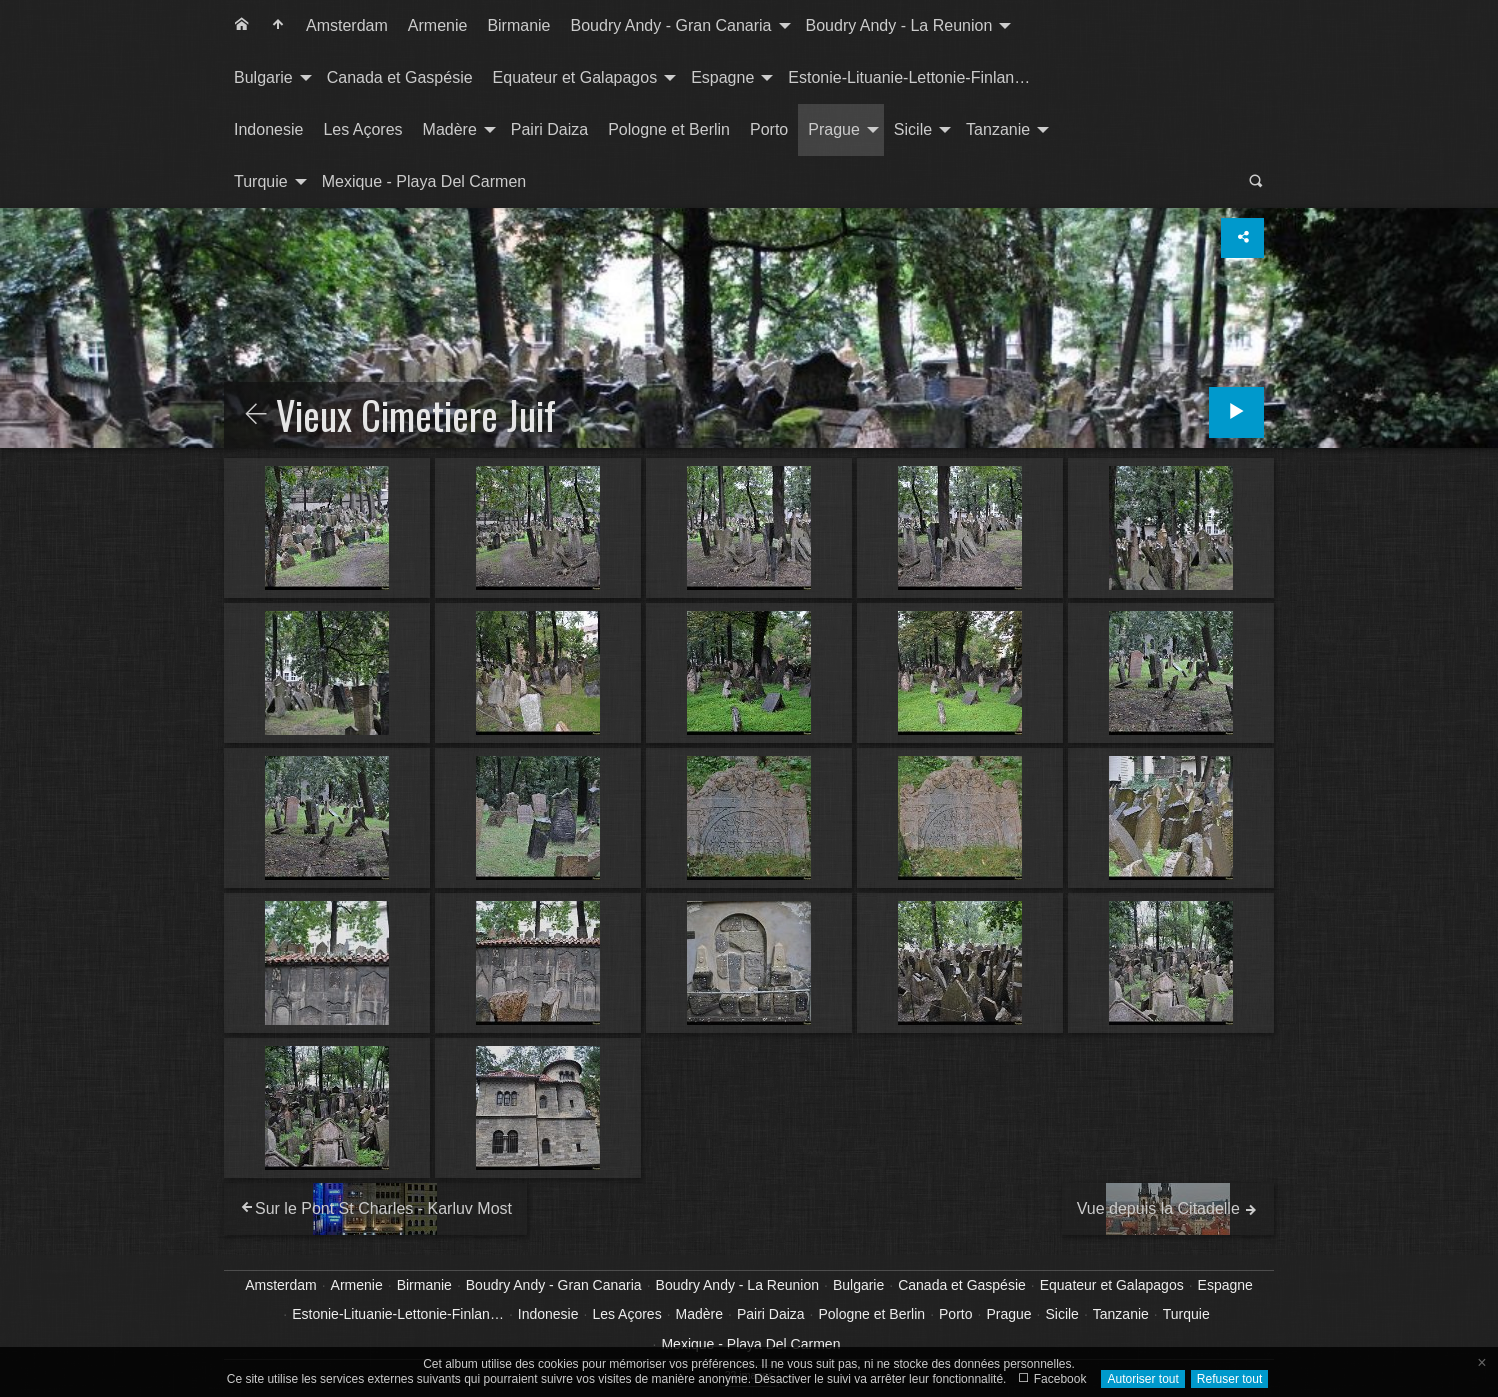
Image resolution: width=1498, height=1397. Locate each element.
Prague (834, 129)
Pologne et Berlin (669, 129)
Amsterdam (347, 25)
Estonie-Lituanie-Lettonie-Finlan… (909, 77)
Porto (769, 129)
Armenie (438, 25)
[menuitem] (242, 26)
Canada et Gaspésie (400, 77)
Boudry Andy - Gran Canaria (671, 25)
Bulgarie (263, 77)
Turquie (261, 181)
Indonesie (268, 129)
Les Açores (362, 129)
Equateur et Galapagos (575, 77)
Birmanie (518, 25)
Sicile (913, 129)
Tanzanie (998, 129)
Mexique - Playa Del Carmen (424, 181)
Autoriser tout (1142, 1379)
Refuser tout (1229, 1379)
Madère (450, 129)
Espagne (722, 77)
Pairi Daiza (549, 129)
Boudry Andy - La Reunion (899, 25)
